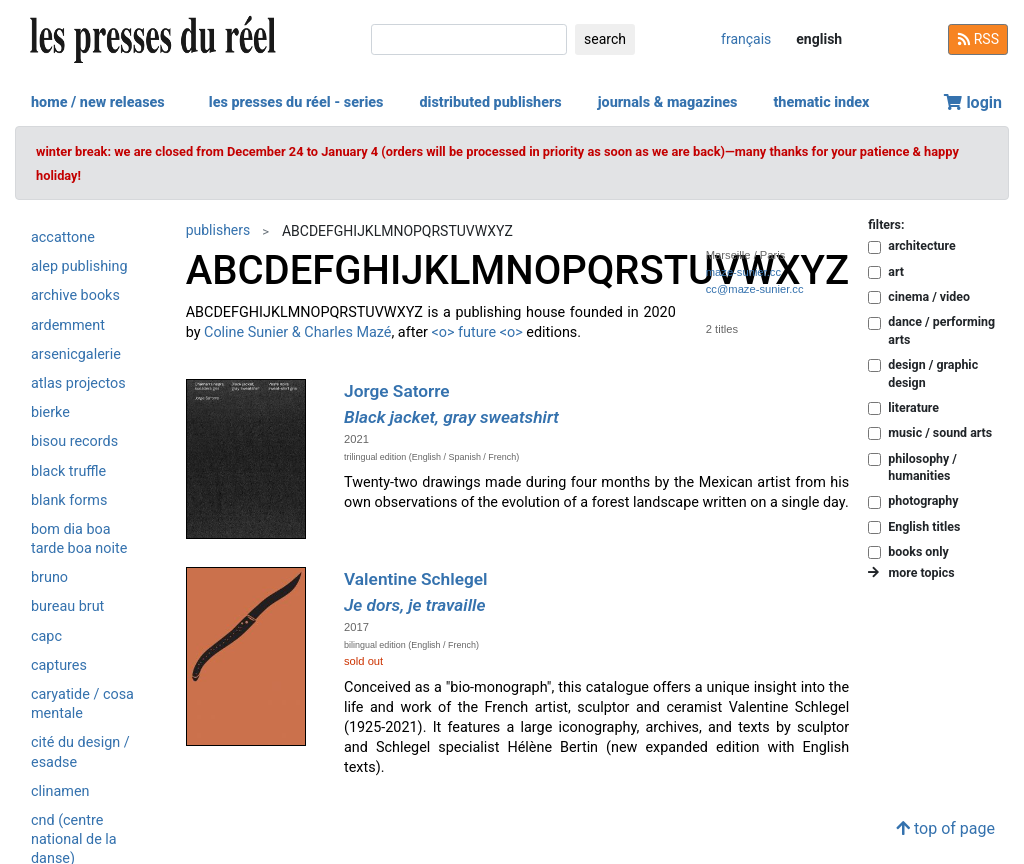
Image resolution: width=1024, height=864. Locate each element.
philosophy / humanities (922, 467)
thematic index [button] (821, 102)
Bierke (50, 412)
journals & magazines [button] (668, 102)
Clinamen (60, 791)
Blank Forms (69, 500)
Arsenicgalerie (76, 354)
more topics (911, 572)
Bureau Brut (67, 606)
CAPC (46, 636)
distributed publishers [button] (490, 102)
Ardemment (68, 325)
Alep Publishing (79, 266)
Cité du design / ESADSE (80, 752)
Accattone (63, 237)
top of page (945, 828)
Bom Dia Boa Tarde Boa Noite (79, 539)
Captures (59, 665)
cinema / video (929, 296)
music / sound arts (940, 432)
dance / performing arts (941, 330)
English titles (924, 526)
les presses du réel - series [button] (296, 102)
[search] (469, 39)
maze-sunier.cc (743, 272)
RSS (978, 39)
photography (923, 500)
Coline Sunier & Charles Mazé (297, 332)
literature (913, 407)
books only (918, 551)
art (896, 271)
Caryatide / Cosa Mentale (82, 704)
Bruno (49, 577)
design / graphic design (933, 373)
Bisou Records (74, 441)
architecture (921, 245)
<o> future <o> (477, 332)
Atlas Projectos (78, 383)
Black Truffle (68, 471)
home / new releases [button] (98, 102)
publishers (218, 230)
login (973, 102)
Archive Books (75, 295)
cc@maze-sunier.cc (755, 289)
